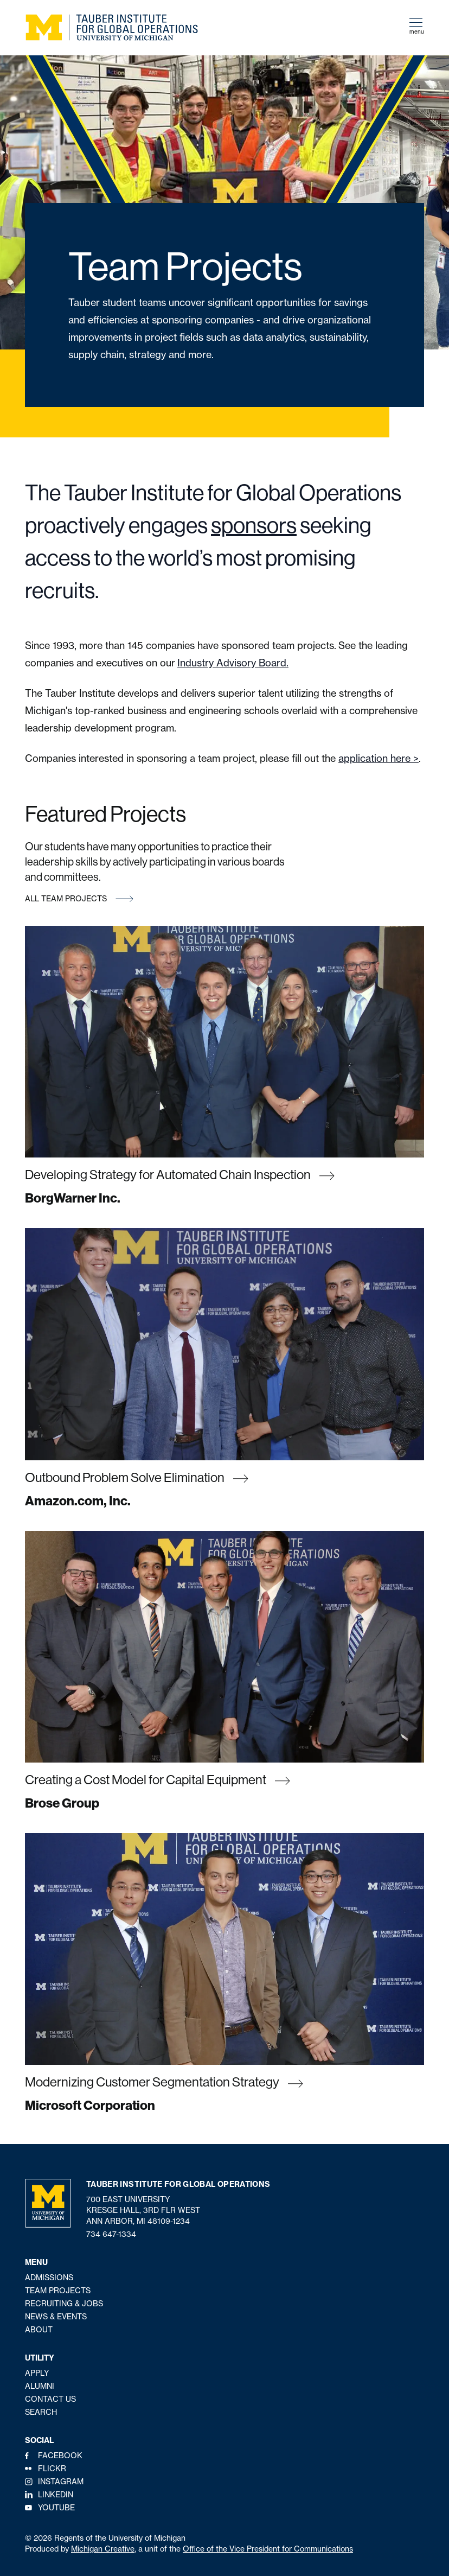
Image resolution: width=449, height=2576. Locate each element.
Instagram (61, 2481)
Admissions (49, 2277)
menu (416, 26)
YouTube (56, 2508)
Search (41, 2412)
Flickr (52, 2468)
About (39, 2330)
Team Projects (58, 2290)
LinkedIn (55, 2494)
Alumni (39, 2386)
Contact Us (50, 2399)
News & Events (56, 2316)
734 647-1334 (111, 2234)
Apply (37, 2373)
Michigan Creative (102, 2549)
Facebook (60, 2455)
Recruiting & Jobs (64, 2303)
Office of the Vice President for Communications (268, 2549)
